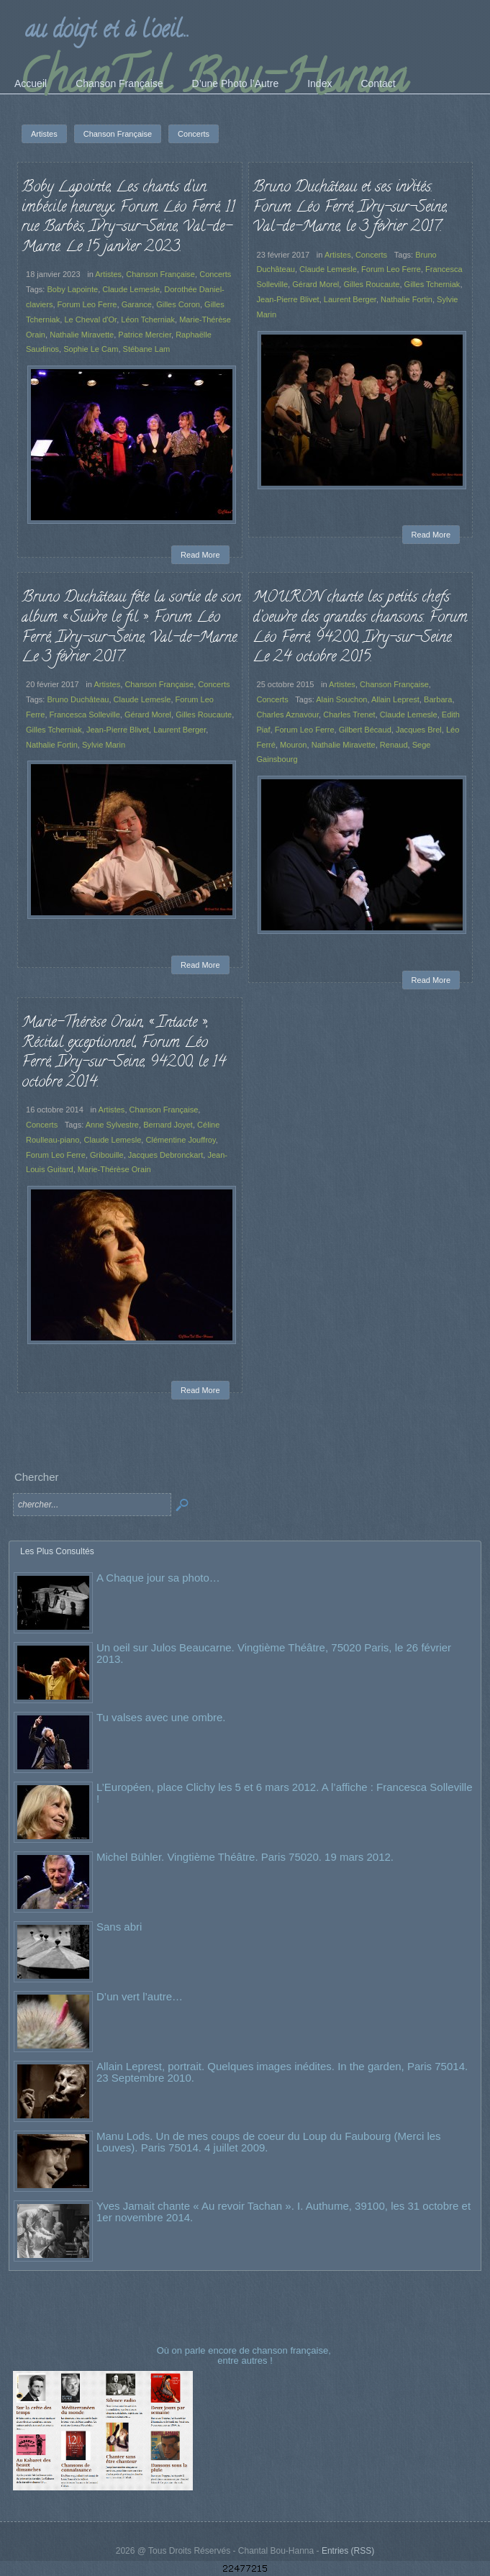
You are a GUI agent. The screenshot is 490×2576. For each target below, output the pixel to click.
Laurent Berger (350, 299)
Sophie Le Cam (90, 349)
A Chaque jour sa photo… (158, 1578)
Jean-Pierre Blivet (288, 299)
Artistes (108, 274)
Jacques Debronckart (165, 1155)
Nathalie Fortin (406, 299)
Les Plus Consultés (57, 1551)
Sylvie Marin (103, 744)
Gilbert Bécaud (365, 729)
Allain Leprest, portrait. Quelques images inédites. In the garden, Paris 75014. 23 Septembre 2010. (282, 2072)
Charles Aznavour (288, 714)
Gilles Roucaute (371, 284)
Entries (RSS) (348, 2551)
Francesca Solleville (85, 714)
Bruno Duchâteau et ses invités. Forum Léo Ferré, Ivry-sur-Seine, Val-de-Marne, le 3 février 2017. (350, 208)
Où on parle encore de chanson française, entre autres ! (245, 2355)
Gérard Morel (315, 284)
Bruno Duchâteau (78, 699)
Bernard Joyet (168, 1124)
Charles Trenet (349, 714)
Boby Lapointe (72, 289)
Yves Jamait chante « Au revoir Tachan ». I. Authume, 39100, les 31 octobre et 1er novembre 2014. (283, 2211)
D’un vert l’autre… (139, 1996)
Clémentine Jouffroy (180, 1139)
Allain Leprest (395, 699)
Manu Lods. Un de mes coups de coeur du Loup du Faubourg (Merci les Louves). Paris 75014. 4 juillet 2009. (268, 2142)
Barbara (438, 699)
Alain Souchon (341, 699)
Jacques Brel (419, 729)
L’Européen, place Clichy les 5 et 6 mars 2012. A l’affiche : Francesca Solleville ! (284, 1793)
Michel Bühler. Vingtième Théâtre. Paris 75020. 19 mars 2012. (245, 1857)
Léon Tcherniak (148, 319)
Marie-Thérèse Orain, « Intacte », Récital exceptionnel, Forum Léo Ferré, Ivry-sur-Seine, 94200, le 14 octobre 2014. (124, 1053)
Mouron (293, 744)
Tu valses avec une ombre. (161, 1717)
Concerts (215, 274)
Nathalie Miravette (82, 334)
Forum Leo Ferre (87, 304)
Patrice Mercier (144, 334)
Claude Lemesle (131, 289)
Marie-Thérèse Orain (114, 1169)
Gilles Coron (178, 304)
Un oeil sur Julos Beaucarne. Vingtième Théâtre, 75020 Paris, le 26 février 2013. (273, 1653)
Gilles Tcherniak (432, 284)
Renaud (394, 744)
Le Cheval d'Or (90, 319)
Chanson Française (160, 274)
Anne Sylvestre (112, 1124)
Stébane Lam (147, 349)
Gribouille (107, 1155)
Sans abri (119, 1926)
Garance (137, 304)
